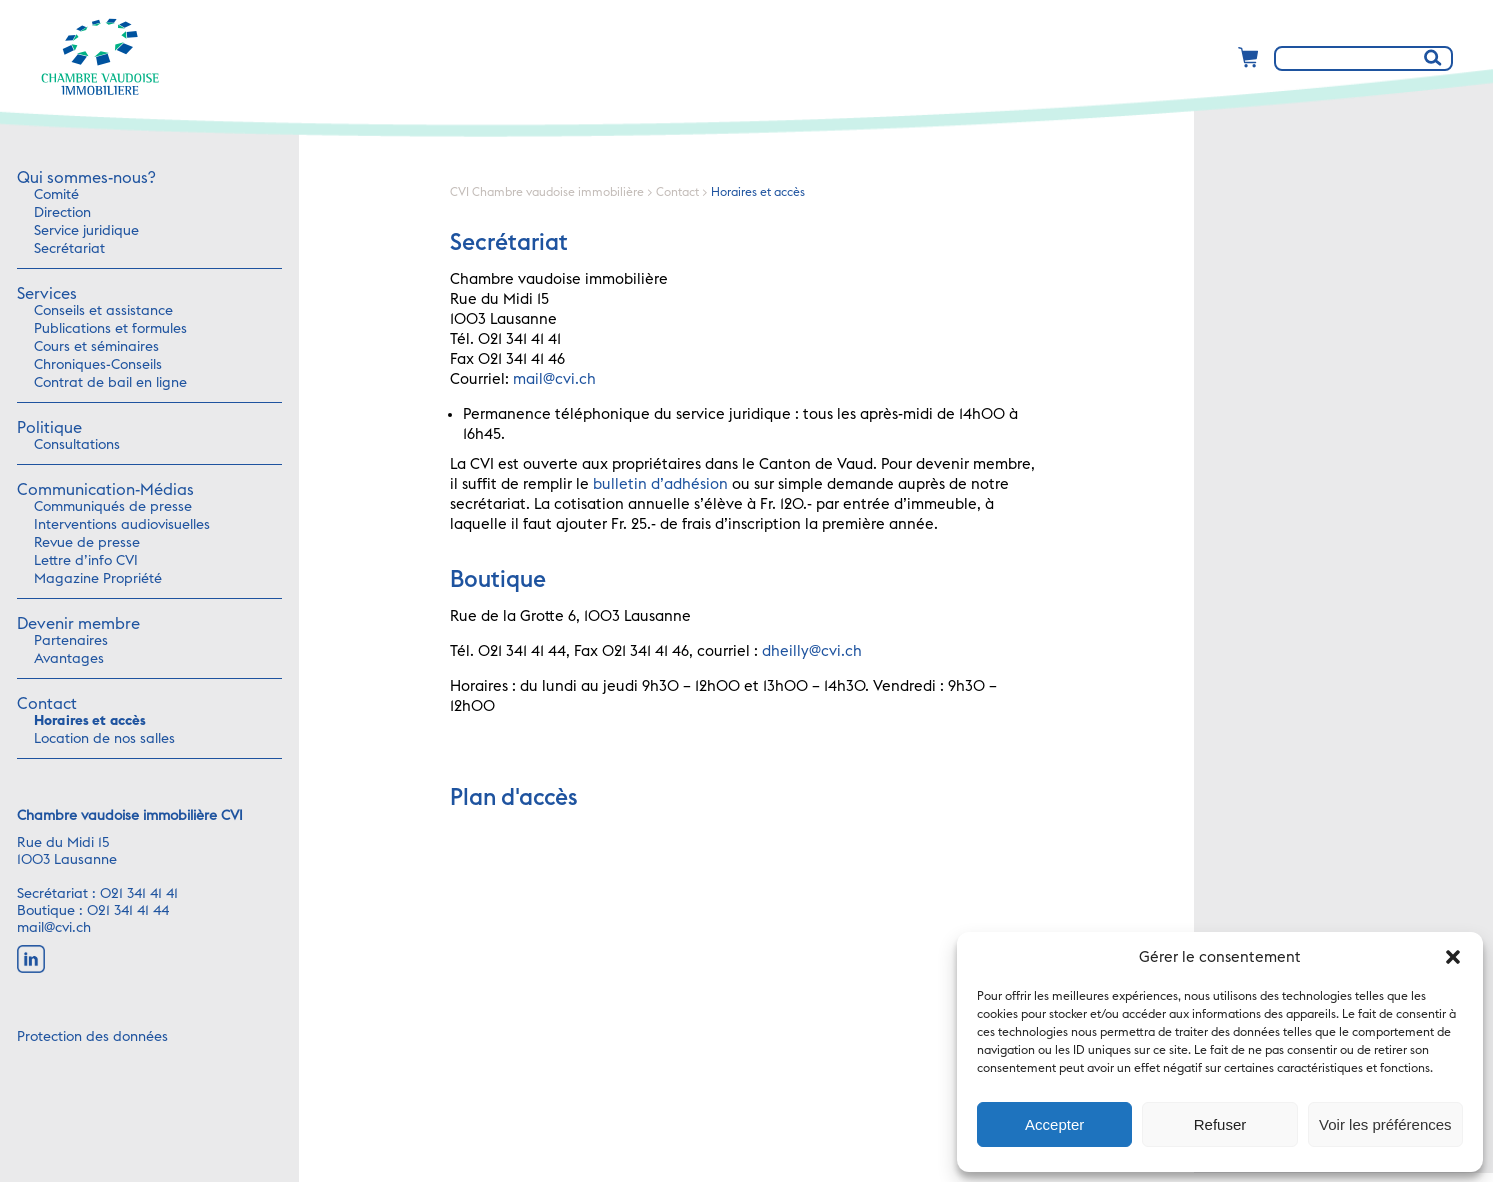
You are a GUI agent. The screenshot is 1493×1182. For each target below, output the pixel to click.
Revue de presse (87, 543)
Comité (56, 195)
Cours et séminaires (96, 347)
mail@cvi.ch (54, 928)
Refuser (1220, 1124)
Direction (62, 213)
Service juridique (86, 231)
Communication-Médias (105, 490)
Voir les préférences (1385, 1124)
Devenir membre (78, 624)
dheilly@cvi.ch (812, 651)
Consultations (77, 445)
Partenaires (71, 641)
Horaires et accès (90, 721)
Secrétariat (69, 249)
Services (47, 294)
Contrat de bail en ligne (110, 383)
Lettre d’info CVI (86, 561)
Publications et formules (110, 329)
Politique (49, 428)
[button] (1453, 957)
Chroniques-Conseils (98, 365)
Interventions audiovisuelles (122, 525)
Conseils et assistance (103, 311)
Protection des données (92, 1037)
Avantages (69, 659)
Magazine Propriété (98, 579)
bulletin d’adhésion (660, 484)
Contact (47, 704)
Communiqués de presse (113, 507)
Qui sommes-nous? (86, 178)
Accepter (1054, 1124)
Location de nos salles (104, 739)
